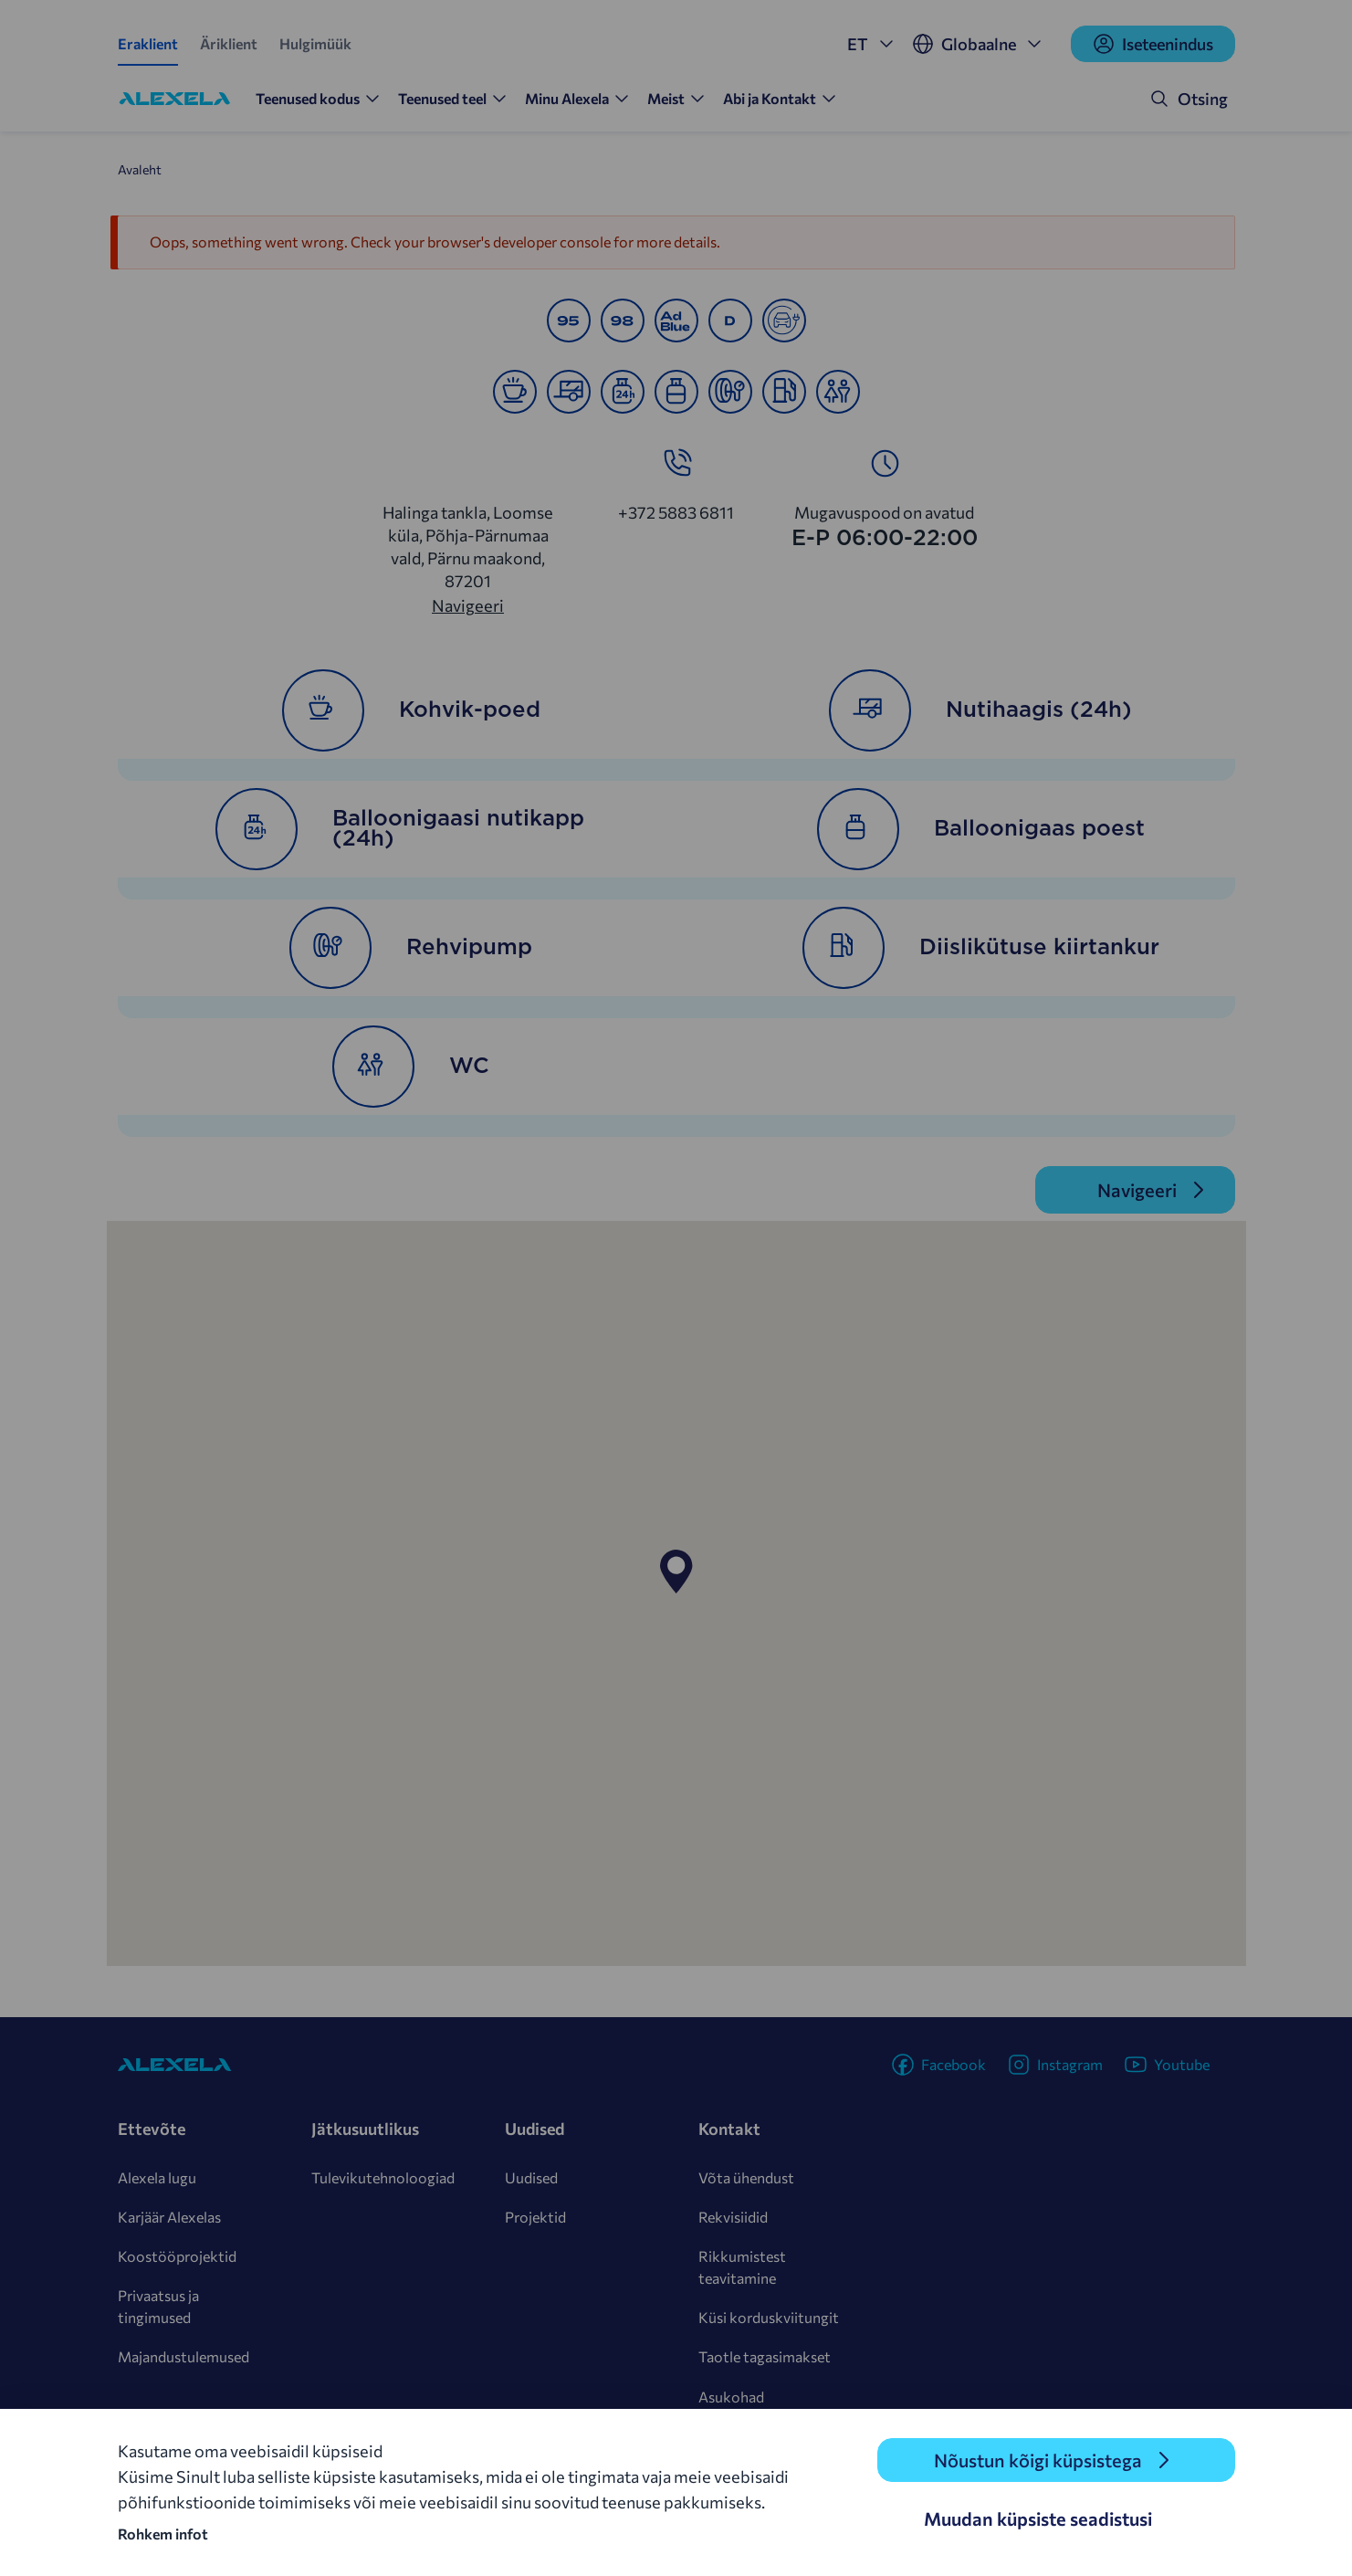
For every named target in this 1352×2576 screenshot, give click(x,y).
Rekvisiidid (733, 2216)
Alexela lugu (157, 2177)
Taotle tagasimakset (764, 2356)
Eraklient (148, 43)
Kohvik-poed (411, 710)
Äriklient (228, 43)
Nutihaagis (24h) (980, 710)
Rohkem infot (163, 2533)
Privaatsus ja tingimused (158, 2306)
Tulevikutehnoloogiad (383, 2177)
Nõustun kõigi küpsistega (1038, 2460)
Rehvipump (410, 948)
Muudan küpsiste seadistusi (1038, 2518)
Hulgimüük (315, 43)
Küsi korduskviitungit (768, 2317)
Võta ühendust (746, 2177)
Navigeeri (468, 605)
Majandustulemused (183, 2356)
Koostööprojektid (177, 2256)
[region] (676, 1593)
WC (410, 1066)
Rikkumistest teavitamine (742, 2267)
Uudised (531, 2177)
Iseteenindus (1153, 44)
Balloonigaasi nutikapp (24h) (399, 829)
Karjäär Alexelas (169, 2216)
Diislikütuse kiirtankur (980, 948)
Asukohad (731, 2396)
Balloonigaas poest (981, 829)
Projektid (535, 2216)
